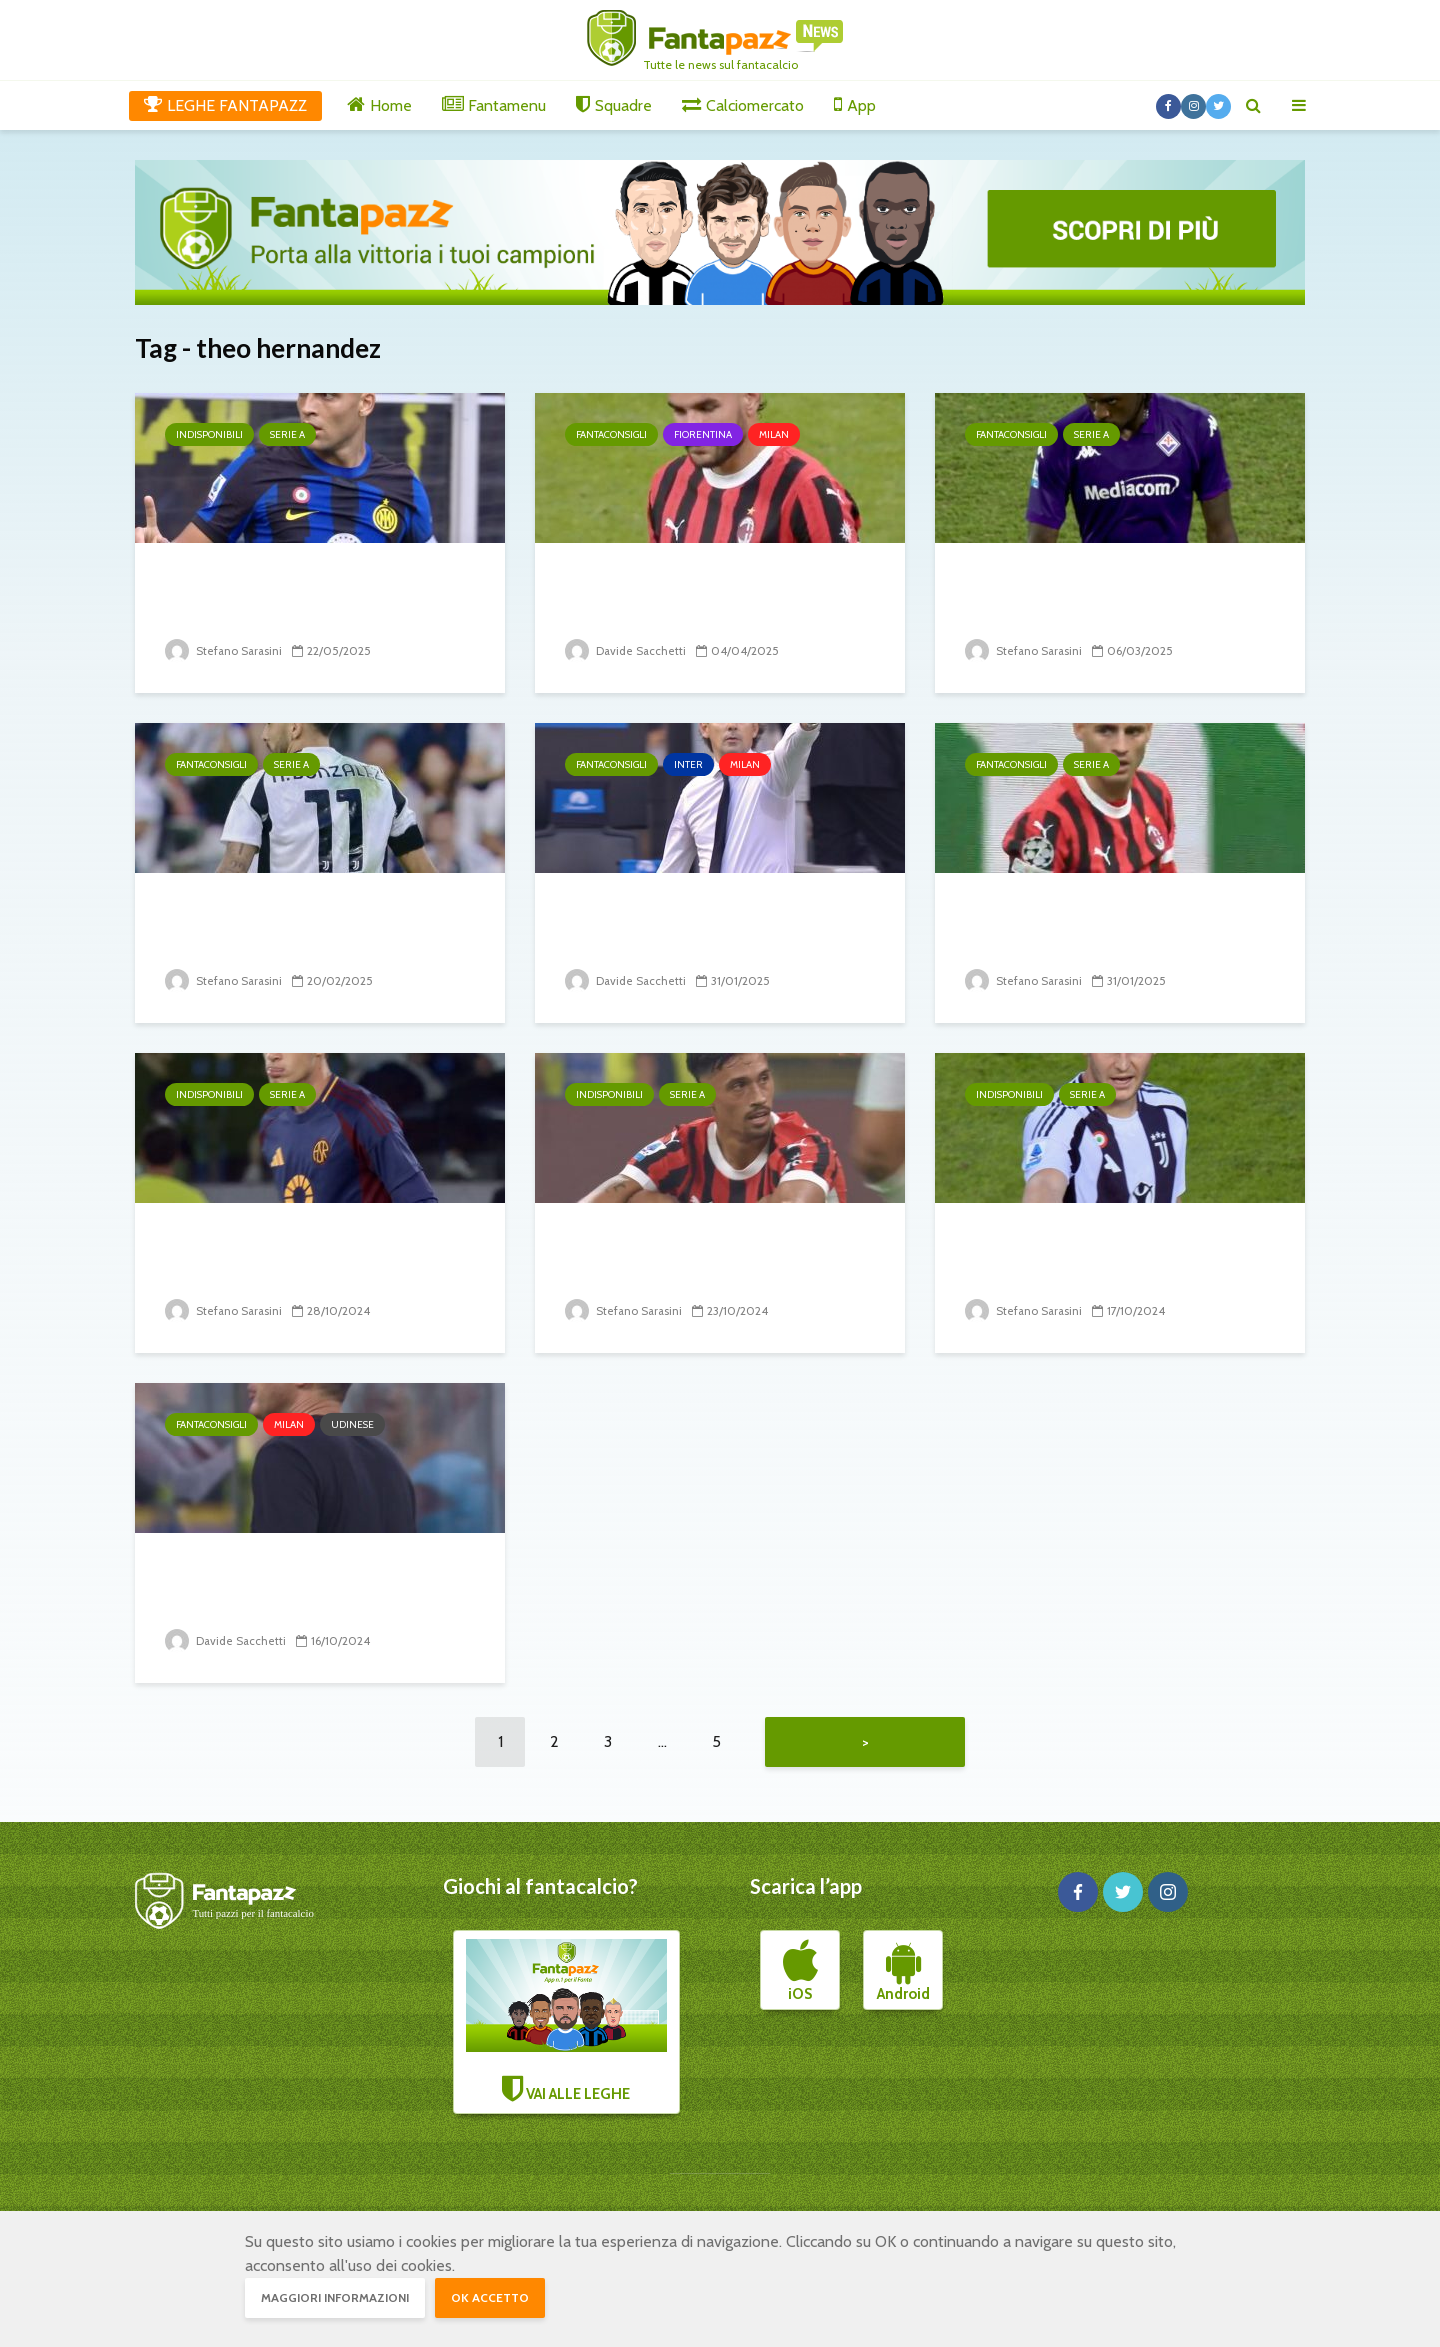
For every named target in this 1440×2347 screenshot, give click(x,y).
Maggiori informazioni (335, 2297)
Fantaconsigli (611, 434)
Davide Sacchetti (626, 650)
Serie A (287, 434)
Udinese (352, 1424)
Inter (688, 764)
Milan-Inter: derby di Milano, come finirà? (706, 925)
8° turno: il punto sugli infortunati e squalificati (1083, 1255)
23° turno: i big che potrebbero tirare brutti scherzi (1116, 925)
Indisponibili (209, 434)
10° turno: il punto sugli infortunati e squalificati (283, 1255)
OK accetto (490, 2297)
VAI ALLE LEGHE (567, 2026)
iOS (800, 1976)
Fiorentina (703, 434)
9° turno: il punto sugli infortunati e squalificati (683, 1255)
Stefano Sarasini (225, 650)
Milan (774, 434)
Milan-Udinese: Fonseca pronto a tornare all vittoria (319, 1585)
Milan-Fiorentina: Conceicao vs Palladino (718, 595)
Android (903, 1976)
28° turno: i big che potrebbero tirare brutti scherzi (1116, 595)
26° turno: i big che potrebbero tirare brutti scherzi (316, 925)
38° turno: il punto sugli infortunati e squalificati (283, 595)
